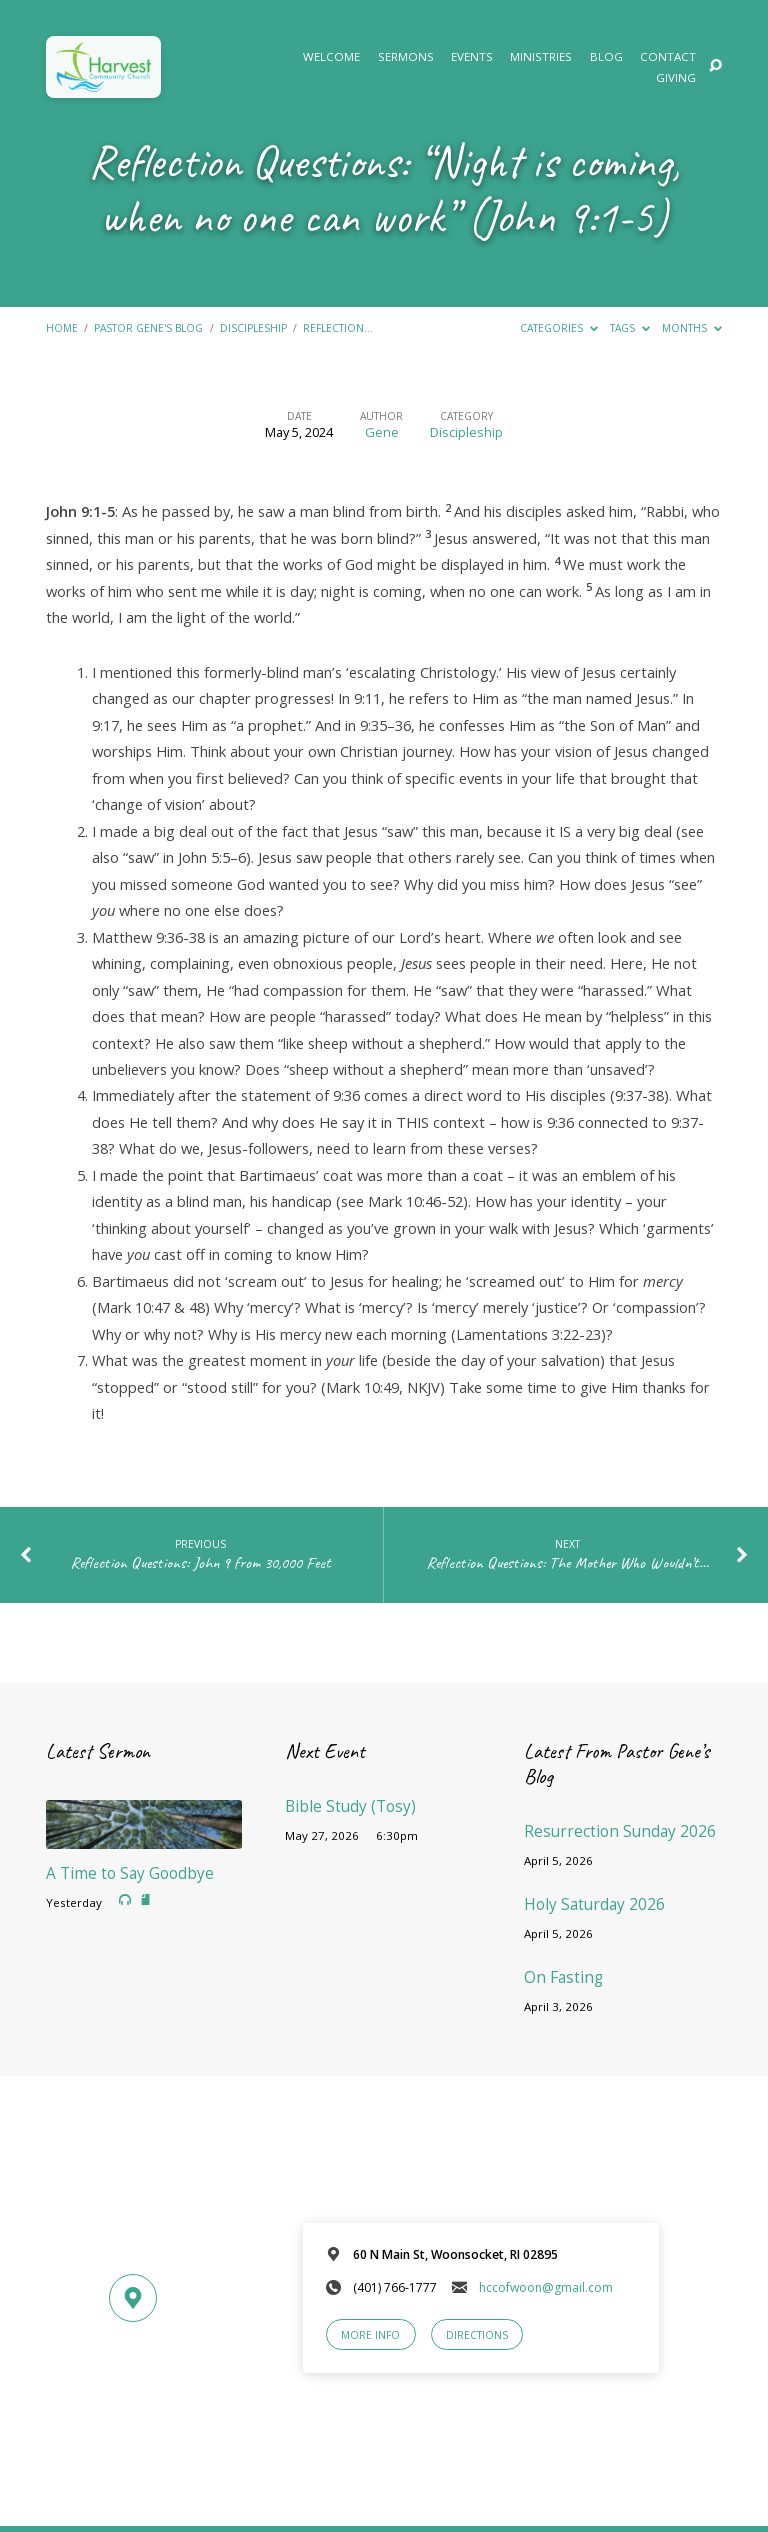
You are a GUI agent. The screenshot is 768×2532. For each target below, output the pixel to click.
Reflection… (338, 328)
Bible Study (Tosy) (350, 1806)
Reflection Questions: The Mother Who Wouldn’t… (567, 1562)
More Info (370, 2335)
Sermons (406, 57)
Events (472, 57)
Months (692, 328)
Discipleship (253, 328)
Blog (606, 57)
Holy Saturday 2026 (594, 1904)
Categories (559, 328)
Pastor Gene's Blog (148, 328)
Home (62, 328)
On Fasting (563, 1977)
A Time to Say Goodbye (130, 1873)
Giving (676, 78)
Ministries (541, 57)
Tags (630, 328)
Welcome (331, 57)
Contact (668, 57)
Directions (477, 2335)
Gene (382, 432)
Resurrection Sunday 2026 (620, 1831)
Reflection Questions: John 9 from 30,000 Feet (200, 1562)
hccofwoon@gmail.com (546, 2287)
